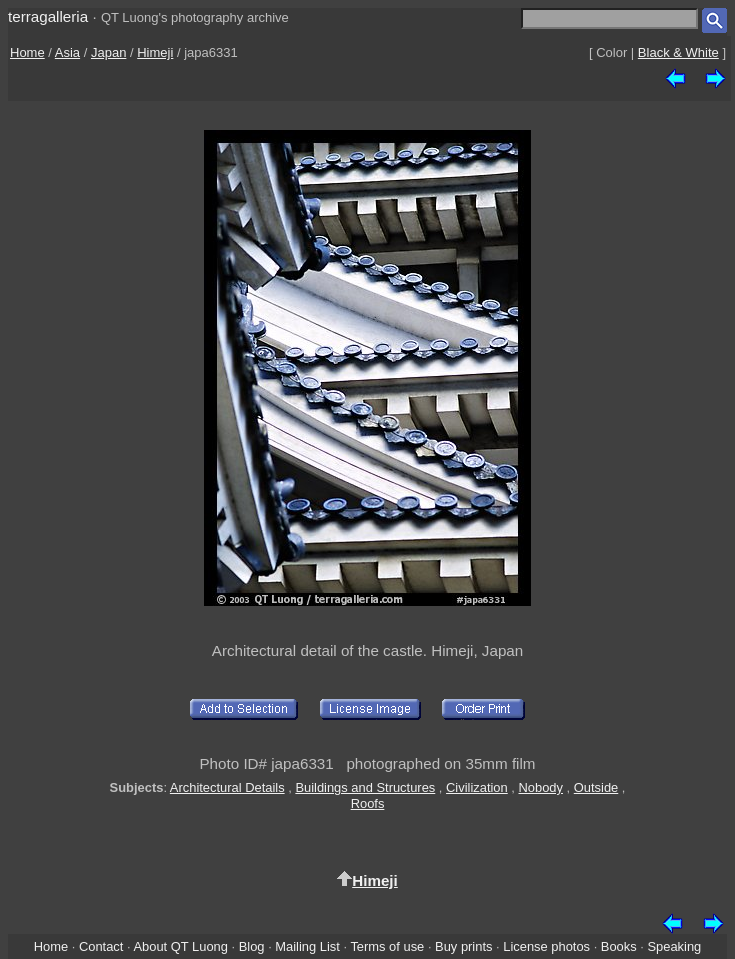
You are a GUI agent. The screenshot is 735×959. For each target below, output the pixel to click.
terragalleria (48, 16)
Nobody (541, 787)
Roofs (368, 803)
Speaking (674, 946)
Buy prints (463, 946)
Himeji (155, 52)
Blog (252, 946)
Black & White (678, 52)
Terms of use (387, 946)
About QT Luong (180, 946)
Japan (108, 52)
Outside (596, 787)
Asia (67, 52)
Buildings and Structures (365, 787)
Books (619, 946)
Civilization (477, 787)
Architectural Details (227, 787)
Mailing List (307, 946)
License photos (546, 946)
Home (27, 52)
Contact (101, 946)
